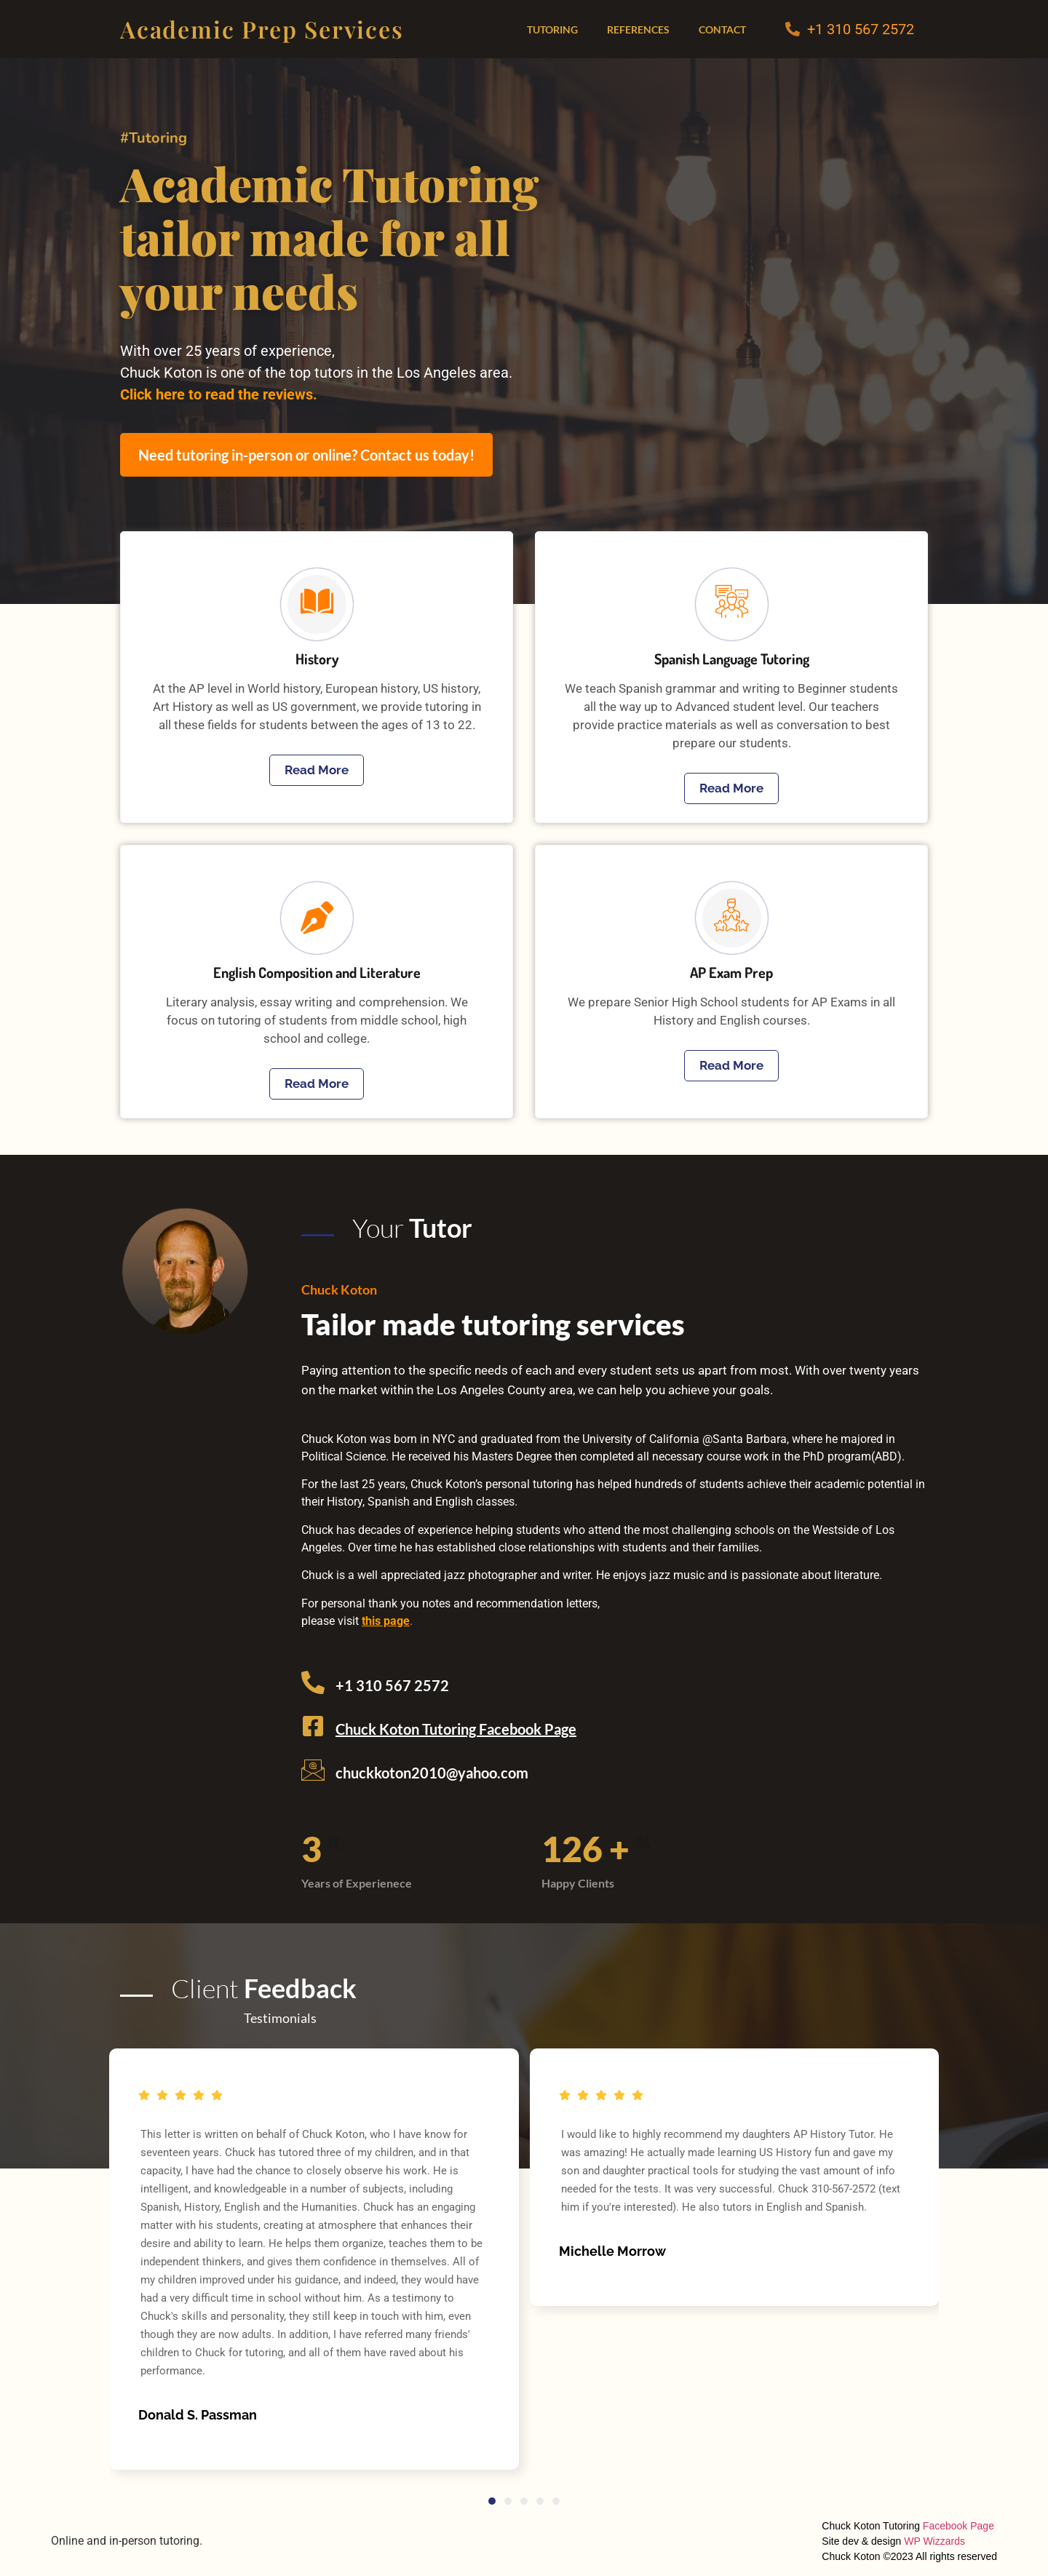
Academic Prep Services (262, 28)
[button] (492, 2501)
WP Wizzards (934, 2541)
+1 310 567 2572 (860, 29)
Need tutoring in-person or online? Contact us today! (306, 455)
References (638, 29)
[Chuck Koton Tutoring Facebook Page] (313, 1726)
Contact (722, 29)
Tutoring (552, 29)
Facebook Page (958, 2526)
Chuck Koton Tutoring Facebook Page (456, 1729)
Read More (317, 770)
